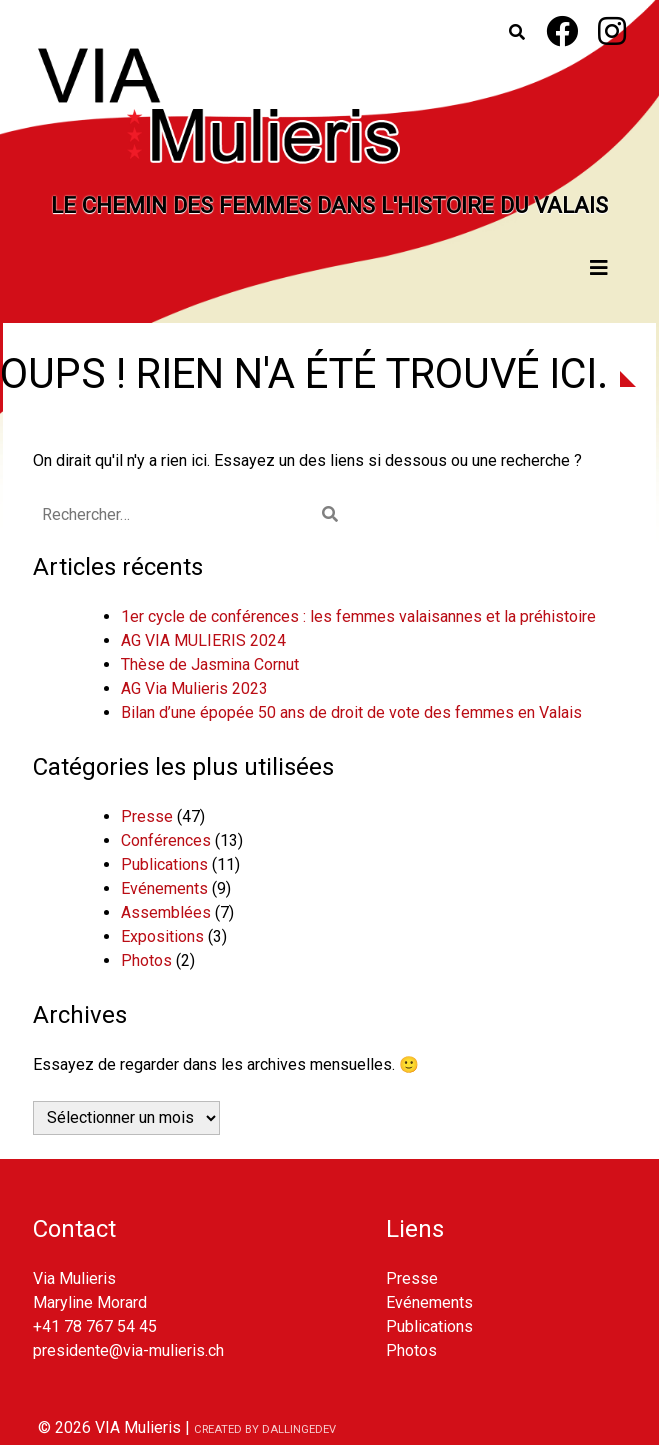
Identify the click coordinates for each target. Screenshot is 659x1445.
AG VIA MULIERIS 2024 (203, 640)
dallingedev (299, 1429)
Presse (147, 816)
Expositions (162, 936)
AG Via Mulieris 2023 (194, 688)
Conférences (166, 840)
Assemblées (166, 912)
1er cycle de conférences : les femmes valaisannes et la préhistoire (358, 616)
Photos (146, 960)
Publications (164, 864)
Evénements (164, 888)
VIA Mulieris (138, 1427)
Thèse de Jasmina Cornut (210, 664)
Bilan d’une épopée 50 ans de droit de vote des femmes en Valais (351, 712)
